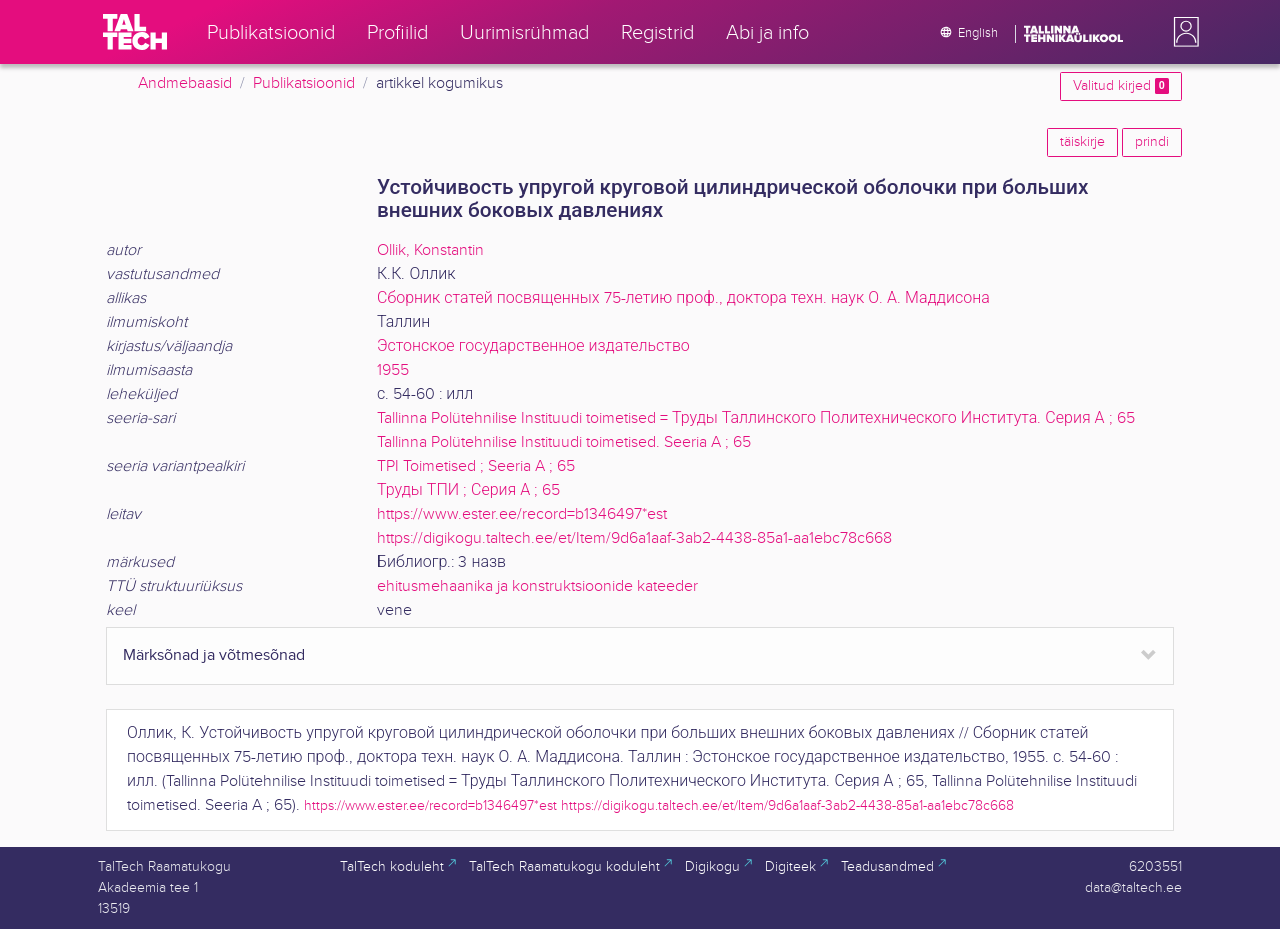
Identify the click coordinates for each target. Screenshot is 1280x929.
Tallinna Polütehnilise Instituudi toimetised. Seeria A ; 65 (564, 442)
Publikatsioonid (304, 83)
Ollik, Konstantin (430, 250)
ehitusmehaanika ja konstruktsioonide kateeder (537, 586)
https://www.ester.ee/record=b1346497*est (522, 514)
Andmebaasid (185, 83)
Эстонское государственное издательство (533, 346)
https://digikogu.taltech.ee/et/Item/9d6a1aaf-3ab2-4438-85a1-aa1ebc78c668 (634, 538)
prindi (1152, 142)
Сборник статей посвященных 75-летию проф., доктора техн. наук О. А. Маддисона (683, 298)
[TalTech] (135, 32)
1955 (393, 370)
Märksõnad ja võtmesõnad (214, 655)
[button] (1182, 32)
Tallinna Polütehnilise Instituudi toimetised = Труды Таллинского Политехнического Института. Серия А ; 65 (756, 418)
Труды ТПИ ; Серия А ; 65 (468, 490)
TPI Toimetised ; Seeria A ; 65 (476, 466)
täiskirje (1082, 142)
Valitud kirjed (1121, 86)
